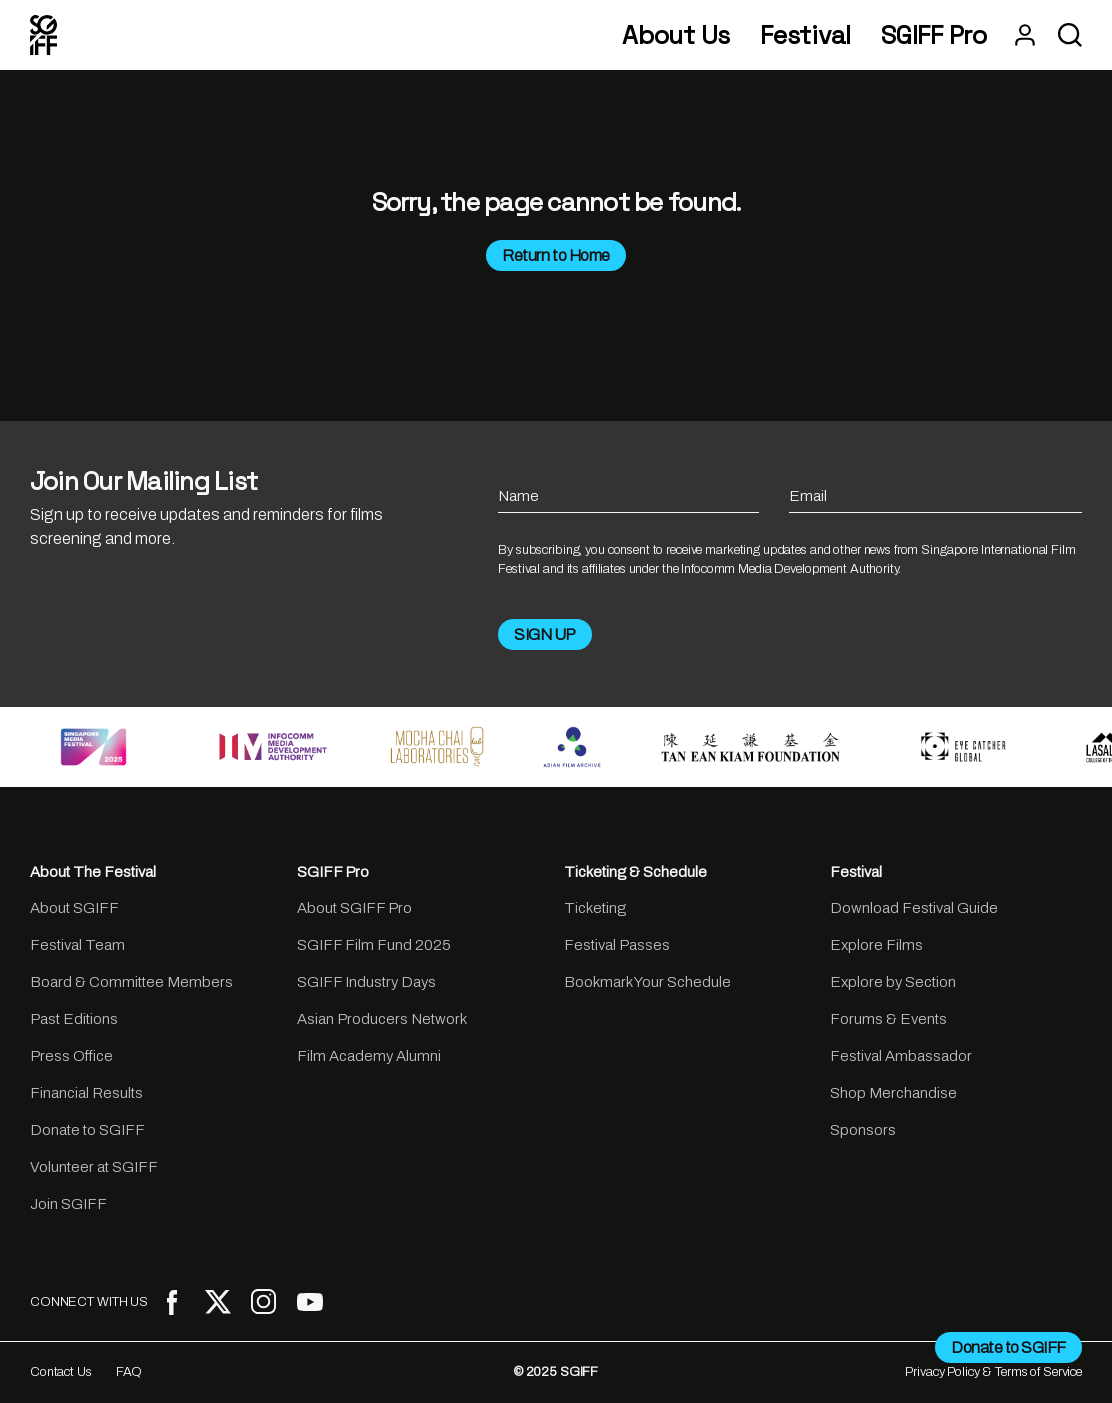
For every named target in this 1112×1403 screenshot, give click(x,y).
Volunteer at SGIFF (94, 1167)
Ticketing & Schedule (635, 872)
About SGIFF (74, 908)
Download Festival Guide (914, 908)
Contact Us (61, 1372)
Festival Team (77, 945)
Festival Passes (617, 945)
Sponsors (863, 1130)
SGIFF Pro (934, 35)
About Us (676, 35)
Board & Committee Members (131, 982)
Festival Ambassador (901, 1056)
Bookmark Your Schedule (647, 982)
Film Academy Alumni (369, 1056)
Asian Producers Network (382, 1019)
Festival (805, 35)
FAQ (129, 1372)
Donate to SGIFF (87, 1130)
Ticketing (595, 908)
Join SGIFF (68, 1204)
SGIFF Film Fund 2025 (374, 945)
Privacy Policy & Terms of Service (993, 1372)
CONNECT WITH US (89, 1302)
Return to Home (555, 255)
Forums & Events (888, 1019)
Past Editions (74, 1019)
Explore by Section (893, 982)
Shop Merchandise (893, 1093)
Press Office (71, 1056)
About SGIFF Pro (354, 908)
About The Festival (93, 872)
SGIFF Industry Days (366, 982)
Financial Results (86, 1093)
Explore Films (876, 945)
